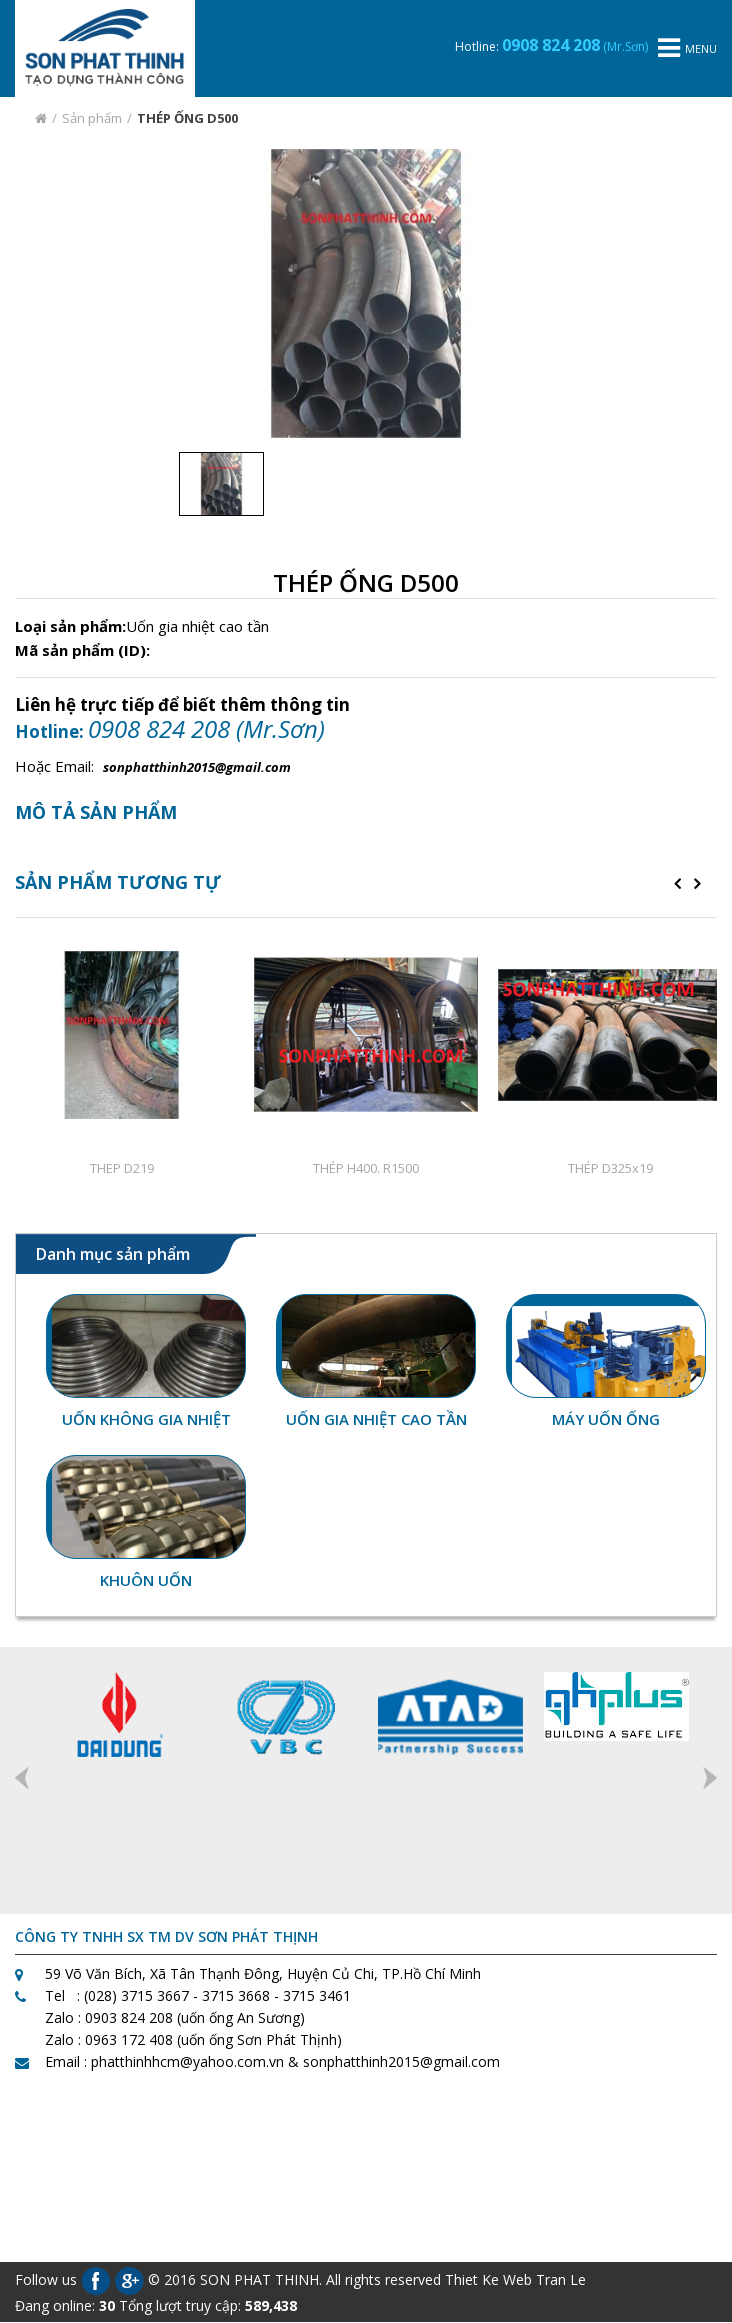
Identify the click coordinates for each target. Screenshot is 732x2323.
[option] (366, 293)
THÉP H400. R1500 (366, 1168)
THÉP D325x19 (610, 1168)
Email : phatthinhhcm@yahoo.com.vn (164, 2062)
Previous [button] (22, 1778)
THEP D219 (122, 1168)
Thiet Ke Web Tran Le (515, 2279)
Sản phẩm (92, 118)
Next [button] (710, 1778)
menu (687, 48)
